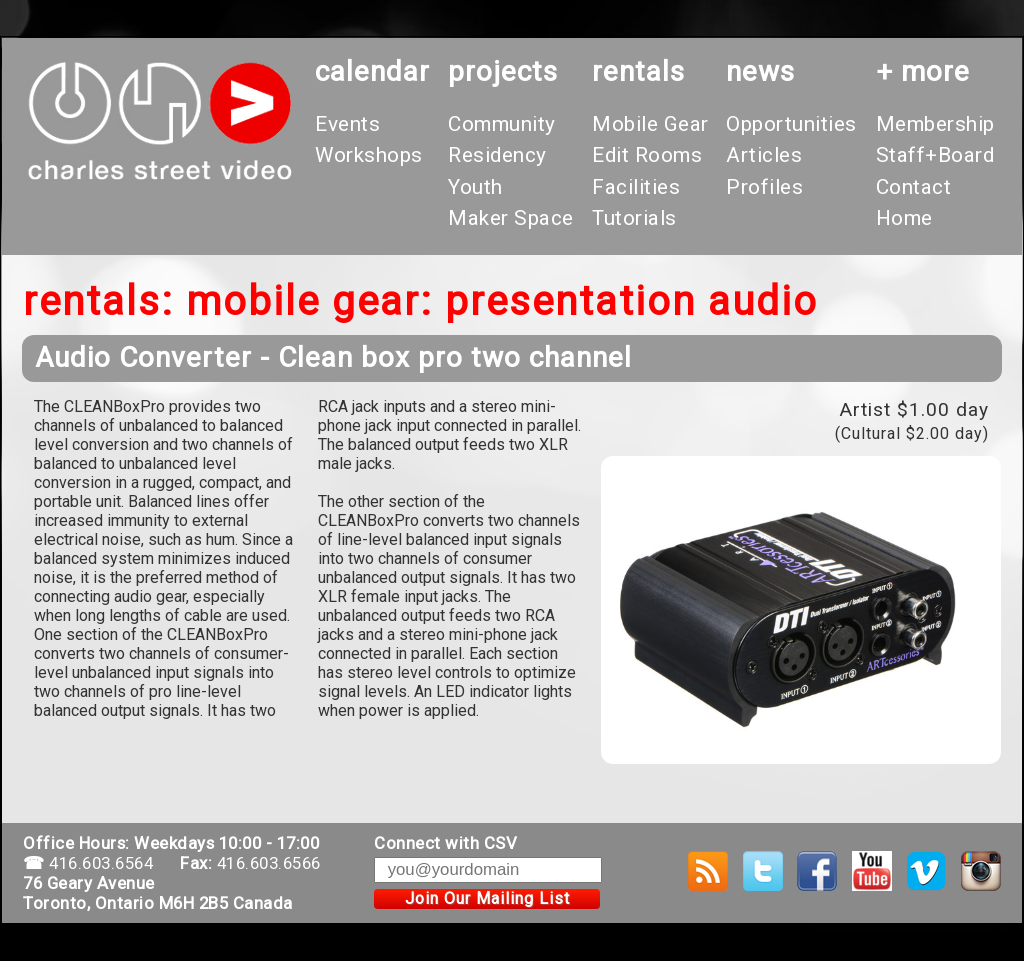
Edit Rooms (647, 155)
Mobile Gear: (309, 301)
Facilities (636, 187)
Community (502, 124)
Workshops (369, 155)
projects (503, 71)
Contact (914, 187)
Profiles (764, 187)
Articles (764, 155)
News (760, 71)
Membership (935, 124)
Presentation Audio (631, 301)
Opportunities (791, 124)
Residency (497, 155)
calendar (372, 71)
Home (904, 218)
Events (347, 124)
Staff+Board (935, 155)
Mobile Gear (650, 124)
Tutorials (634, 218)
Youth (475, 187)
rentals (638, 71)
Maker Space (511, 218)
